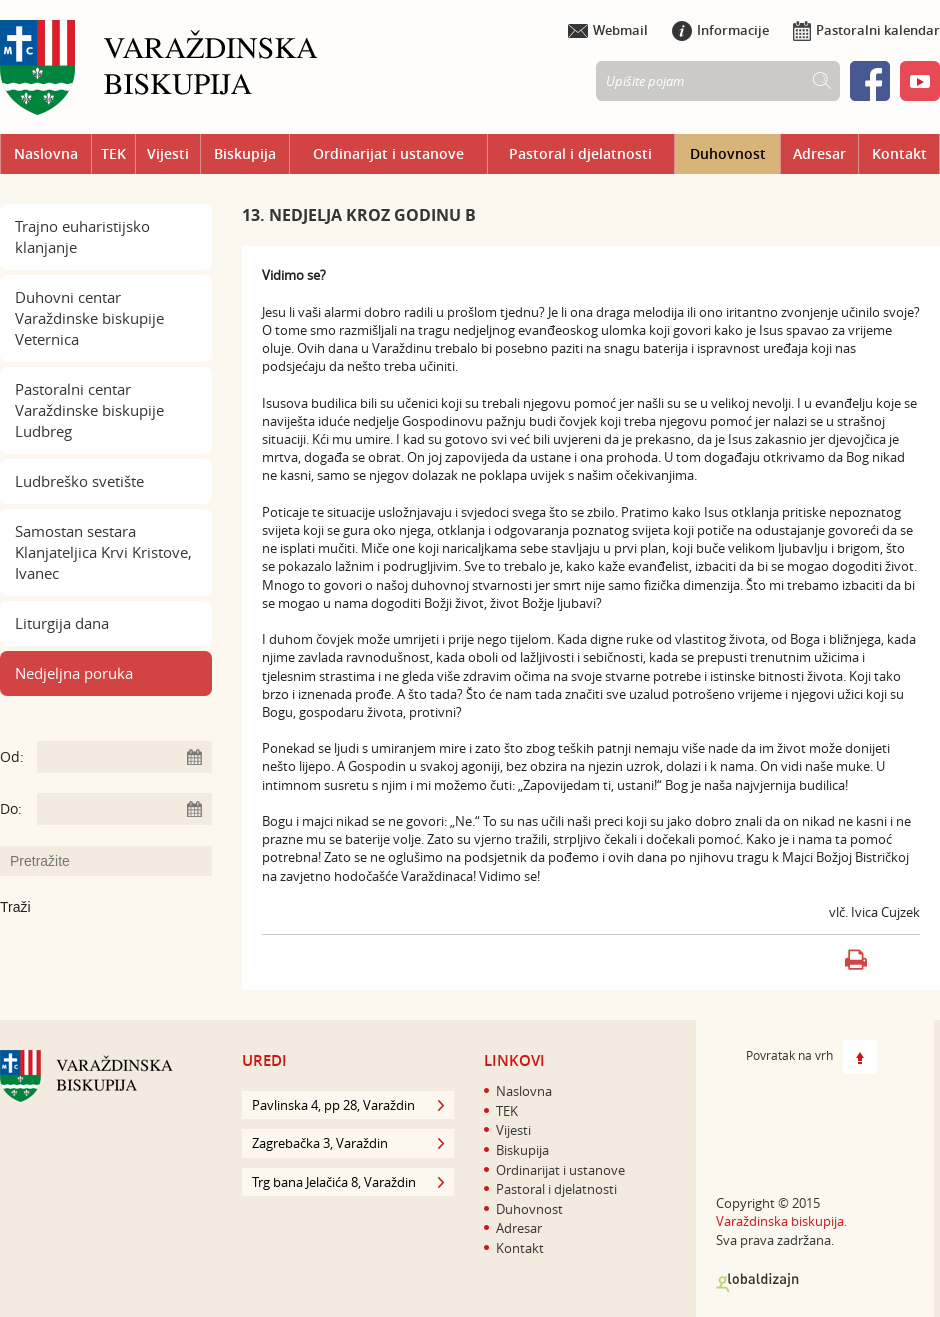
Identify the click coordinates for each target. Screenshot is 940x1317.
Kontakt (899, 153)
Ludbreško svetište (79, 481)
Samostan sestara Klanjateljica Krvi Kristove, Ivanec (103, 552)
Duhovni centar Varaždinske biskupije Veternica (89, 318)
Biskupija (245, 153)
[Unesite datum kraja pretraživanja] (124, 809)
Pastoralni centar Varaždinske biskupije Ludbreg (89, 410)
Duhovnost (728, 153)
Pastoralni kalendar (866, 30)
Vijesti (168, 153)
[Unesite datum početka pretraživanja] (124, 757)
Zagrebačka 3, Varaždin (348, 1143)
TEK (113, 153)
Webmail (608, 30)
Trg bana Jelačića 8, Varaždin (348, 1182)
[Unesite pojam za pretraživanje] (116, 861)
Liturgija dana (62, 623)
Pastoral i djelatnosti (580, 153)
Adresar (819, 153)
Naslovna (46, 153)
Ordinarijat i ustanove (388, 153)
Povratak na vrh (811, 1057)
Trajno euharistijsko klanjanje (82, 236)
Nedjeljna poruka (74, 673)
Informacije (720, 30)
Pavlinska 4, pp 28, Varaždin (348, 1105)
